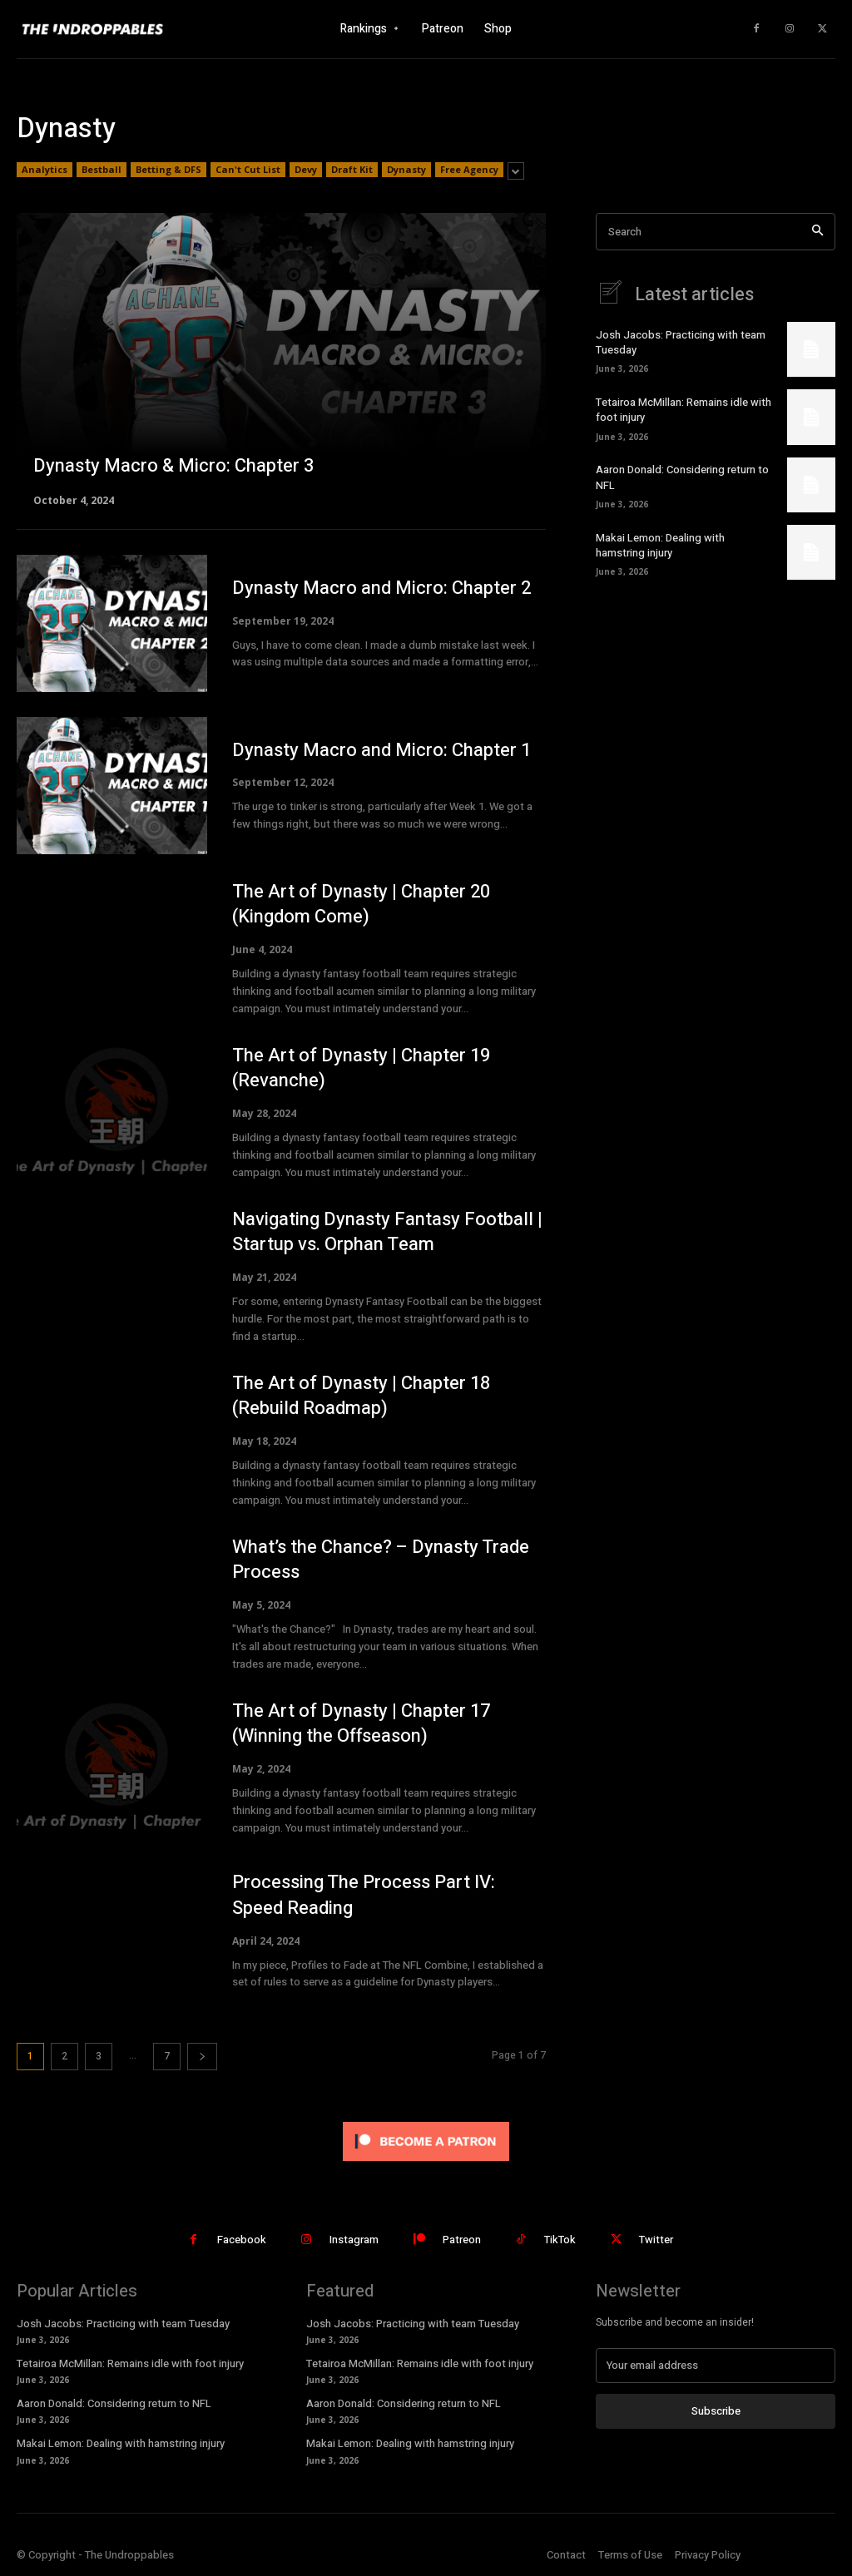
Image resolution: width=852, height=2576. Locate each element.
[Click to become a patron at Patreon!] (426, 2165)
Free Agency (469, 169)
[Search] (817, 231)
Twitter (656, 2239)
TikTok (560, 2239)
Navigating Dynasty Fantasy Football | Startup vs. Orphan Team (387, 1232)
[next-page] (202, 2056)
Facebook (241, 2239)
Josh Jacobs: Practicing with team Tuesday (680, 342)
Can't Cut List (248, 169)
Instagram (354, 2239)
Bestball (101, 169)
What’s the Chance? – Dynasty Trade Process (380, 1560)
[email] (715, 2365)
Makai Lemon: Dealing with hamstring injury (660, 545)
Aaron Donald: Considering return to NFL (682, 477)
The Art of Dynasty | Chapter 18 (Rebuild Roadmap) (361, 1396)
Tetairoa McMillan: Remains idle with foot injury (683, 409)
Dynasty (406, 169)
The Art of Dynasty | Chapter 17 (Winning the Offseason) (361, 1724)
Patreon (462, 2239)
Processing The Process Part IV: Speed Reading (363, 1895)
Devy (306, 169)
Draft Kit (352, 169)
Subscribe (716, 2411)
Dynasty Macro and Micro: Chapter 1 (381, 750)
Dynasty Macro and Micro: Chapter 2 (381, 588)
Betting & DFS (168, 169)
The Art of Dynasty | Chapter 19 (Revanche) (361, 1068)
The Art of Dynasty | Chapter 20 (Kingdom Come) (361, 904)
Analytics (44, 169)
